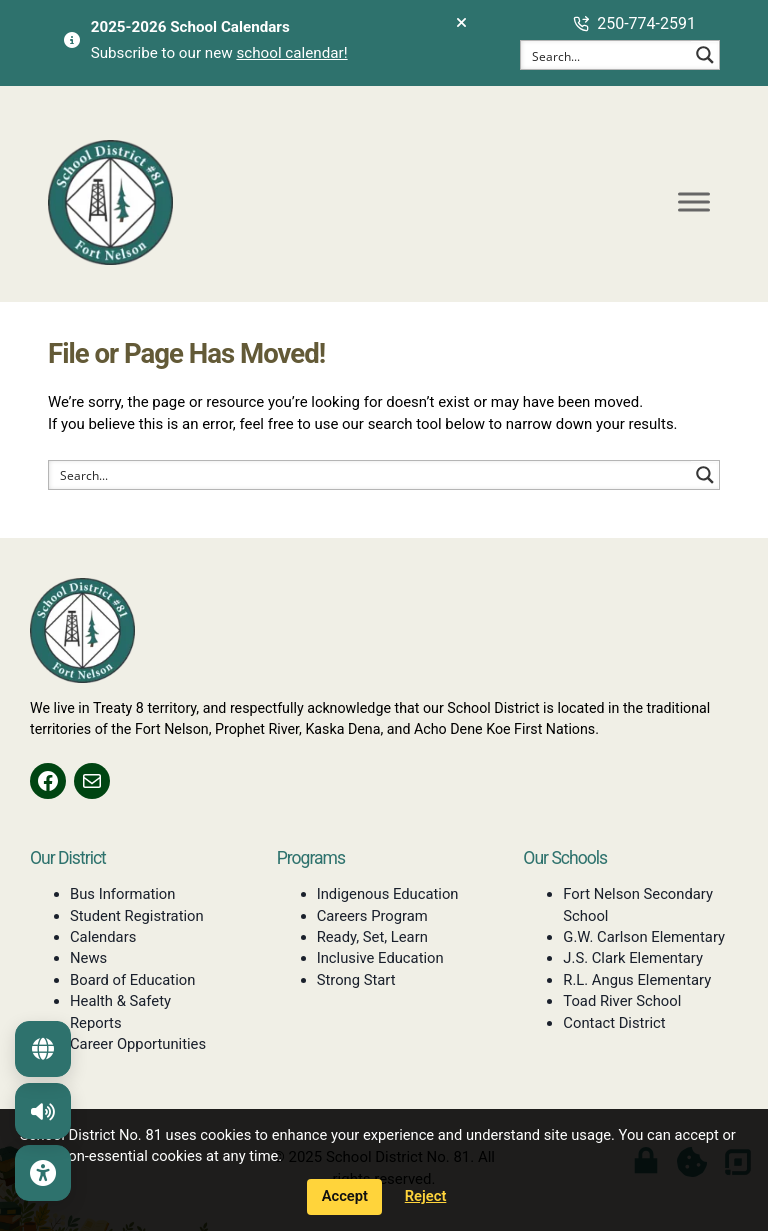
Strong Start (356, 980)
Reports (96, 1023)
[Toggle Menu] (694, 201)
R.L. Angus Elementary (637, 980)
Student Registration (137, 916)
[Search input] (607, 55)
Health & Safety (120, 1001)
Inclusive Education (380, 958)
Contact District (614, 1023)
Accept (345, 1196)
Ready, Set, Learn (372, 937)
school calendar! (291, 53)
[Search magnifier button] (705, 55)
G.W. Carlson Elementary (644, 937)
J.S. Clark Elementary (633, 958)
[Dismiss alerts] (461, 23)
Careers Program (372, 916)
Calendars (103, 937)
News (88, 958)
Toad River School (622, 1001)
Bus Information (122, 894)
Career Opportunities (138, 1044)
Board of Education (132, 980)
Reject (426, 1196)
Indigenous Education (388, 894)
